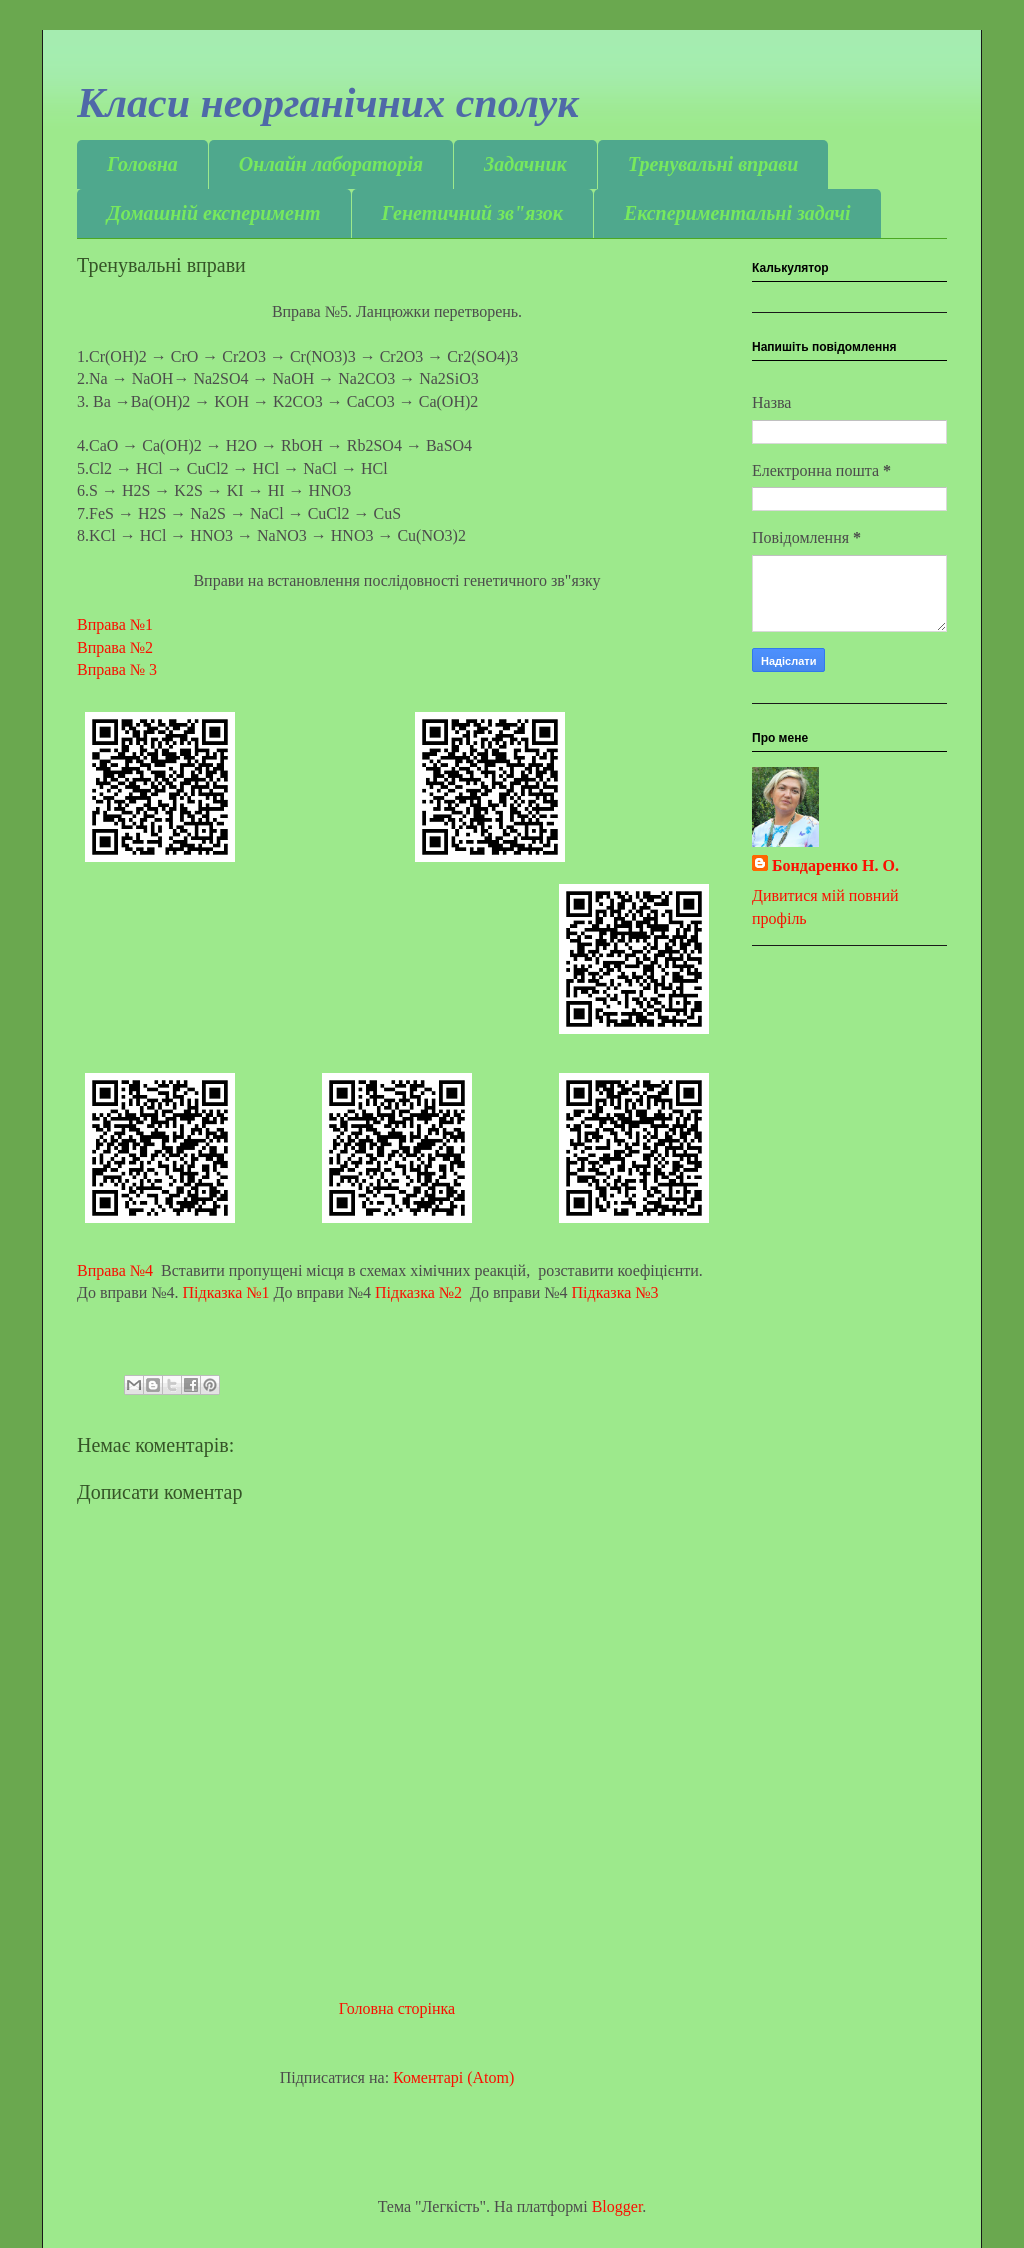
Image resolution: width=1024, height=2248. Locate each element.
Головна (142, 164)
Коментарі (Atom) (453, 2077)
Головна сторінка (397, 2008)
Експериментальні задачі (737, 213)
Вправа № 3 (119, 669)
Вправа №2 (115, 647)
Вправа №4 (117, 1270)
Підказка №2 (418, 1292)
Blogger (617, 2206)
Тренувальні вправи (713, 164)
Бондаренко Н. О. (835, 865)
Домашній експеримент (214, 213)
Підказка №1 (226, 1292)
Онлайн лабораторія (331, 164)
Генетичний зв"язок (472, 213)
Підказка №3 (615, 1292)
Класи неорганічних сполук (328, 103)
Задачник (525, 164)
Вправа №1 (121, 624)
